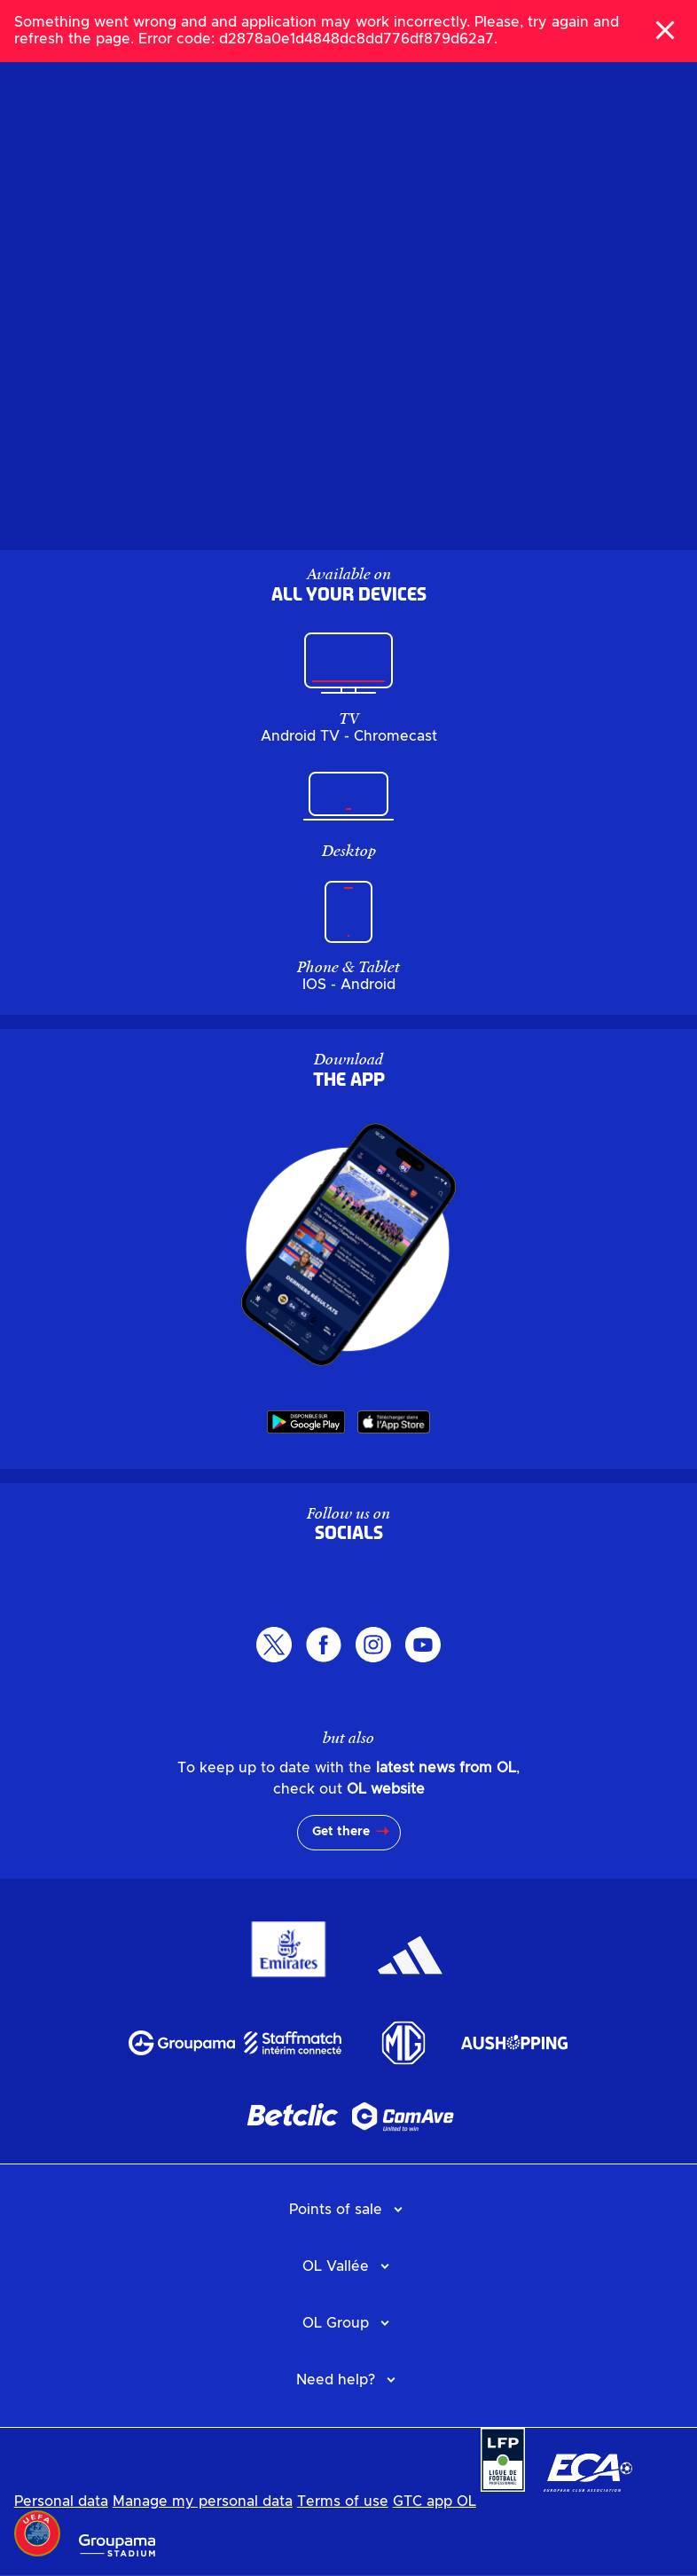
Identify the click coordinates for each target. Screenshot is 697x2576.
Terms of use (342, 2501)
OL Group (335, 2323)
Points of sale (335, 2210)
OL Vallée (335, 2266)
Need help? (335, 2380)
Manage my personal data (203, 2501)
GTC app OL (434, 2501)
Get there (341, 1832)
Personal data (61, 2501)
